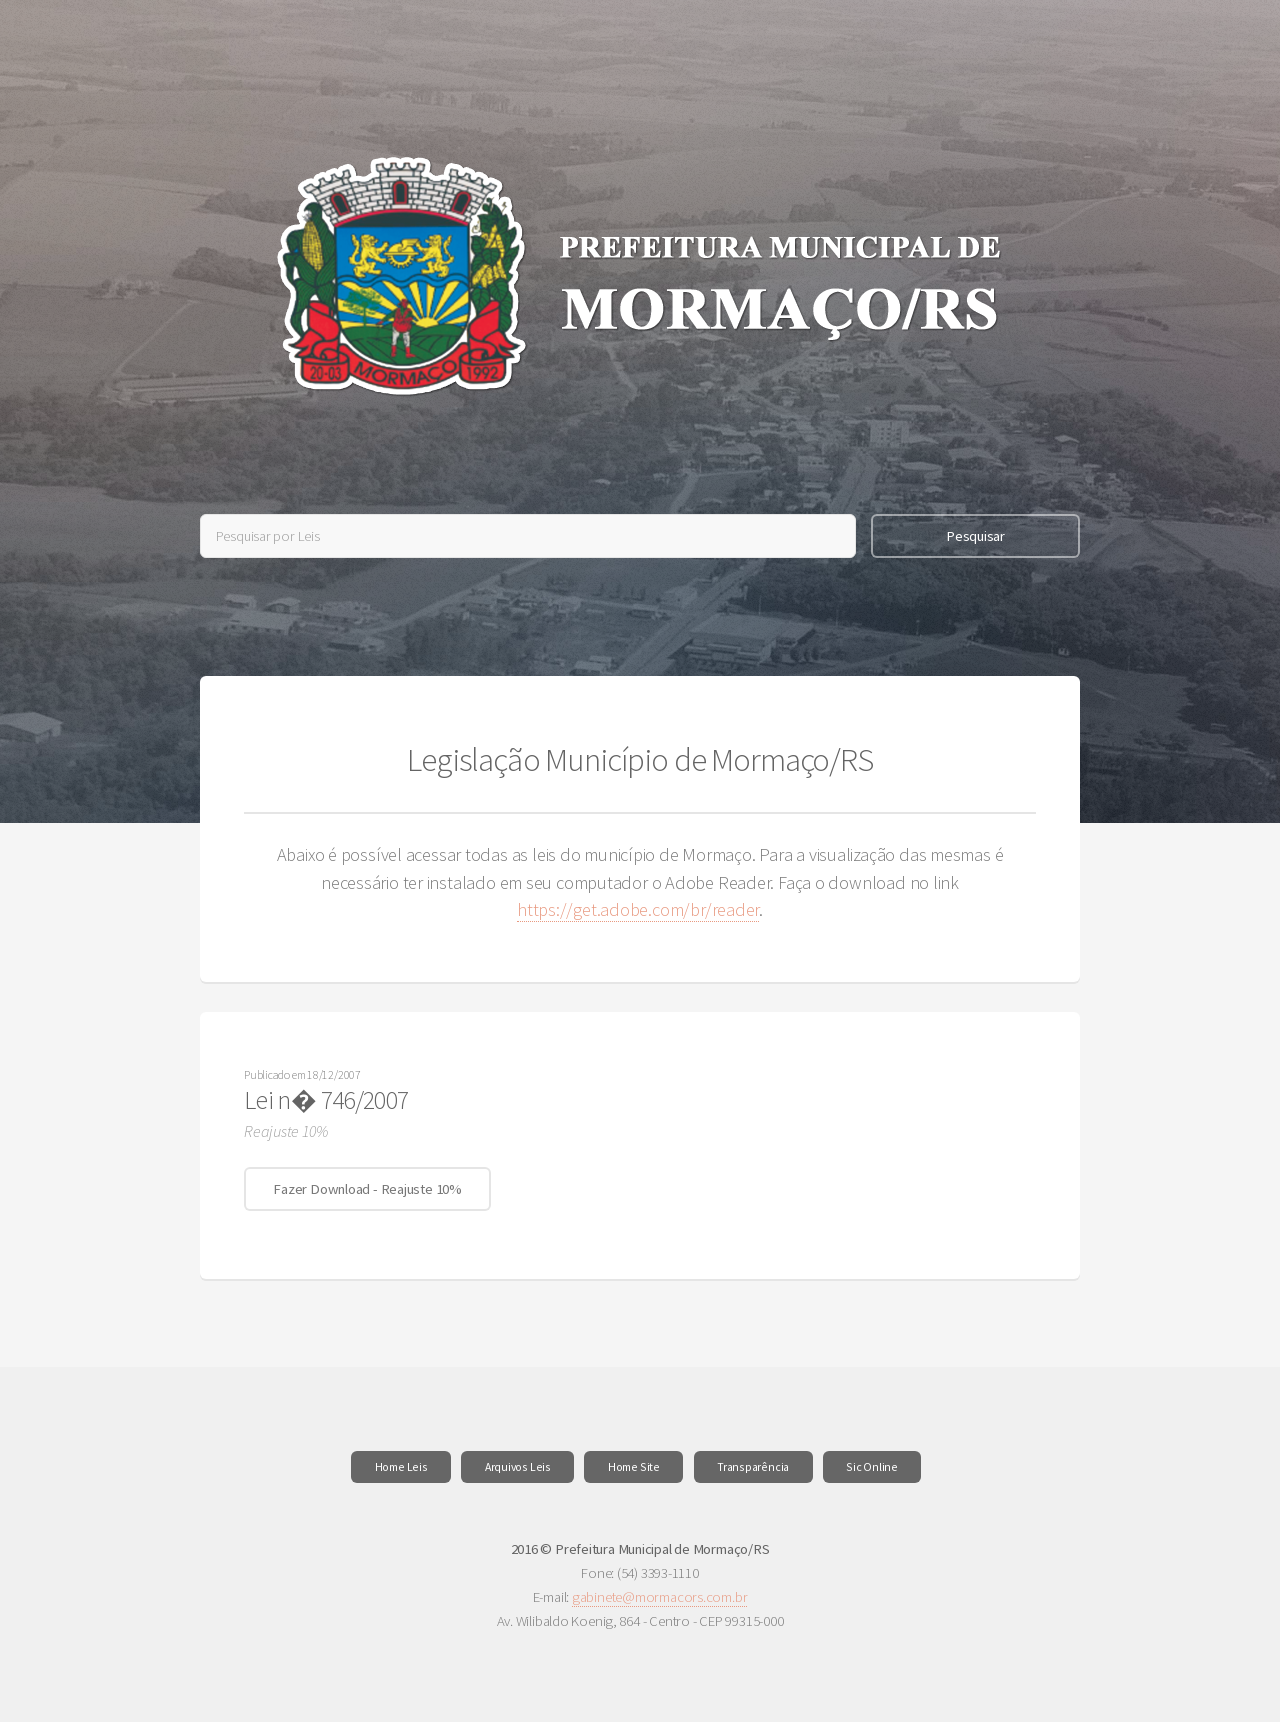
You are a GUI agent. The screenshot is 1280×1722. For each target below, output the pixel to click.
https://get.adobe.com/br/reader (638, 909)
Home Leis (401, 1466)
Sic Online (872, 1466)
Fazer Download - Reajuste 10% (367, 1189)
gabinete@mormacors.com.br (660, 1597)
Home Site (634, 1466)
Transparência (753, 1466)
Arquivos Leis (518, 1466)
